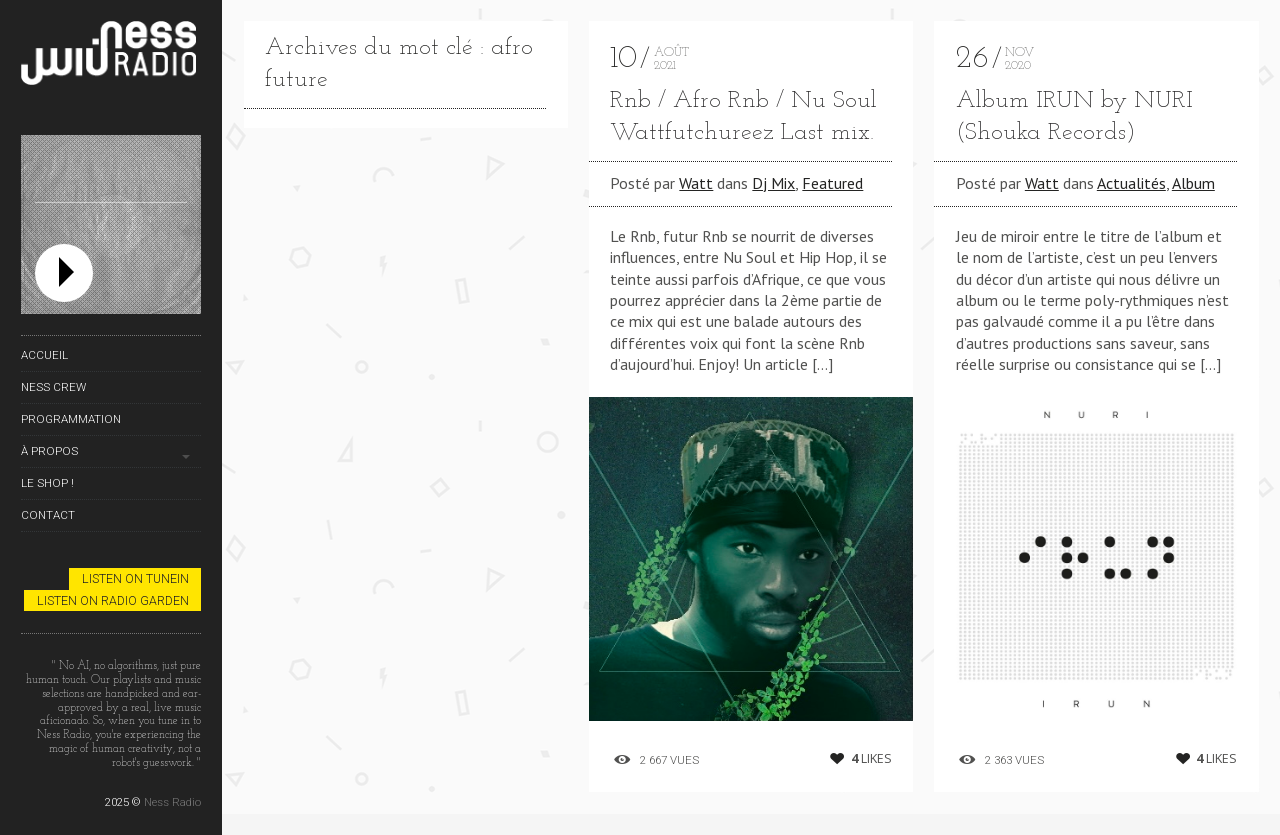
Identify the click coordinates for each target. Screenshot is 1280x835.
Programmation (71, 419)
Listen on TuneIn (135, 578)
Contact (48, 515)
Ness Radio (172, 802)
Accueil (44, 355)
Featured (832, 183)
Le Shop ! (47, 483)
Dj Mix (773, 183)
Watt (696, 183)
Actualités (1131, 183)
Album (1193, 183)
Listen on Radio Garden (113, 600)
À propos (49, 451)
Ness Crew (53, 387)
